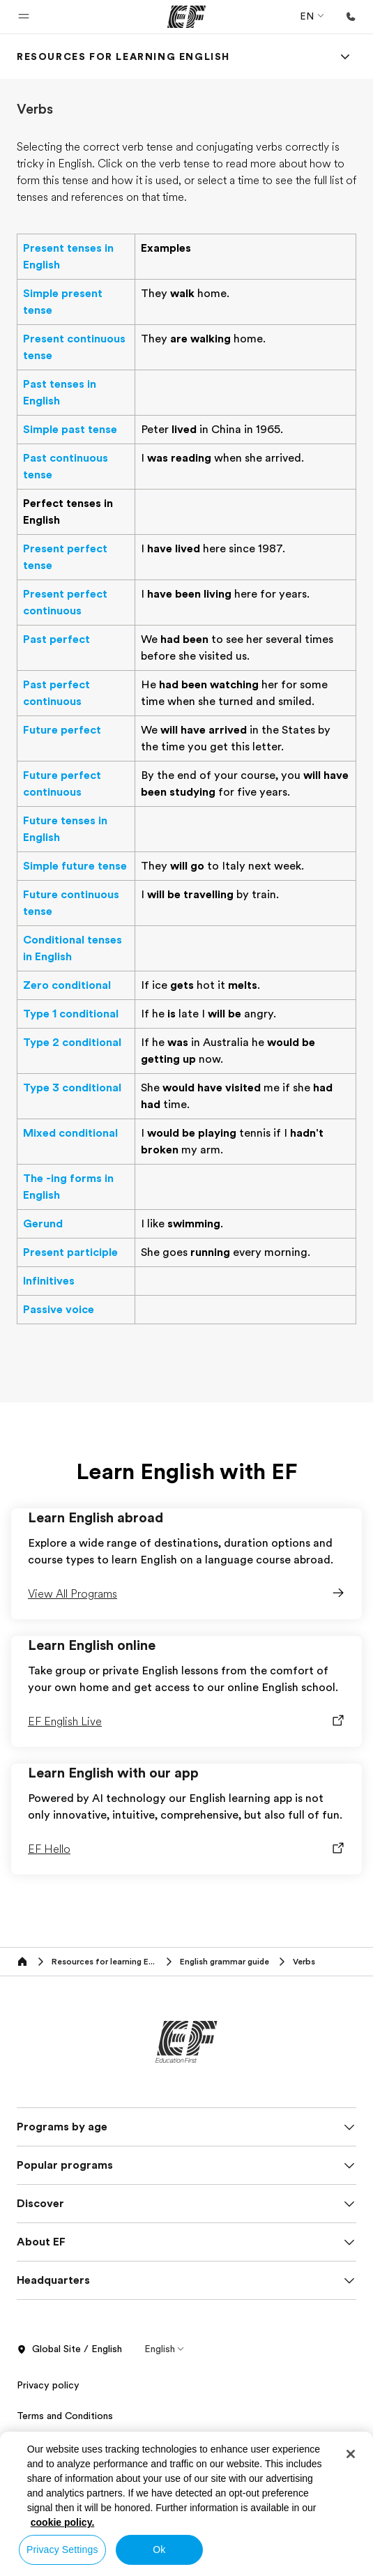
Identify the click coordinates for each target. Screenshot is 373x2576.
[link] (123, 56)
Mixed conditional (70, 1133)
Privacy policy (48, 2385)
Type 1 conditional (71, 1014)
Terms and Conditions (65, 2415)
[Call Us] (350, 16)
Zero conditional (67, 985)
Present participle (70, 1252)
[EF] (186, 17)
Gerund (43, 1224)
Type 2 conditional (72, 1042)
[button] (24, 16)
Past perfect (56, 639)
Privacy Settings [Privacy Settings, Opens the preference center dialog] (62, 2549)
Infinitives (49, 1281)
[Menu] (345, 56)
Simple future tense (75, 866)
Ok (159, 2549)
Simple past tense (70, 429)
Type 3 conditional (72, 1088)
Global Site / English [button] (69, 2349)
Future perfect (62, 730)
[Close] (350, 2454)
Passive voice (58, 1309)
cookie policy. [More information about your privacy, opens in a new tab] (63, 2522)
